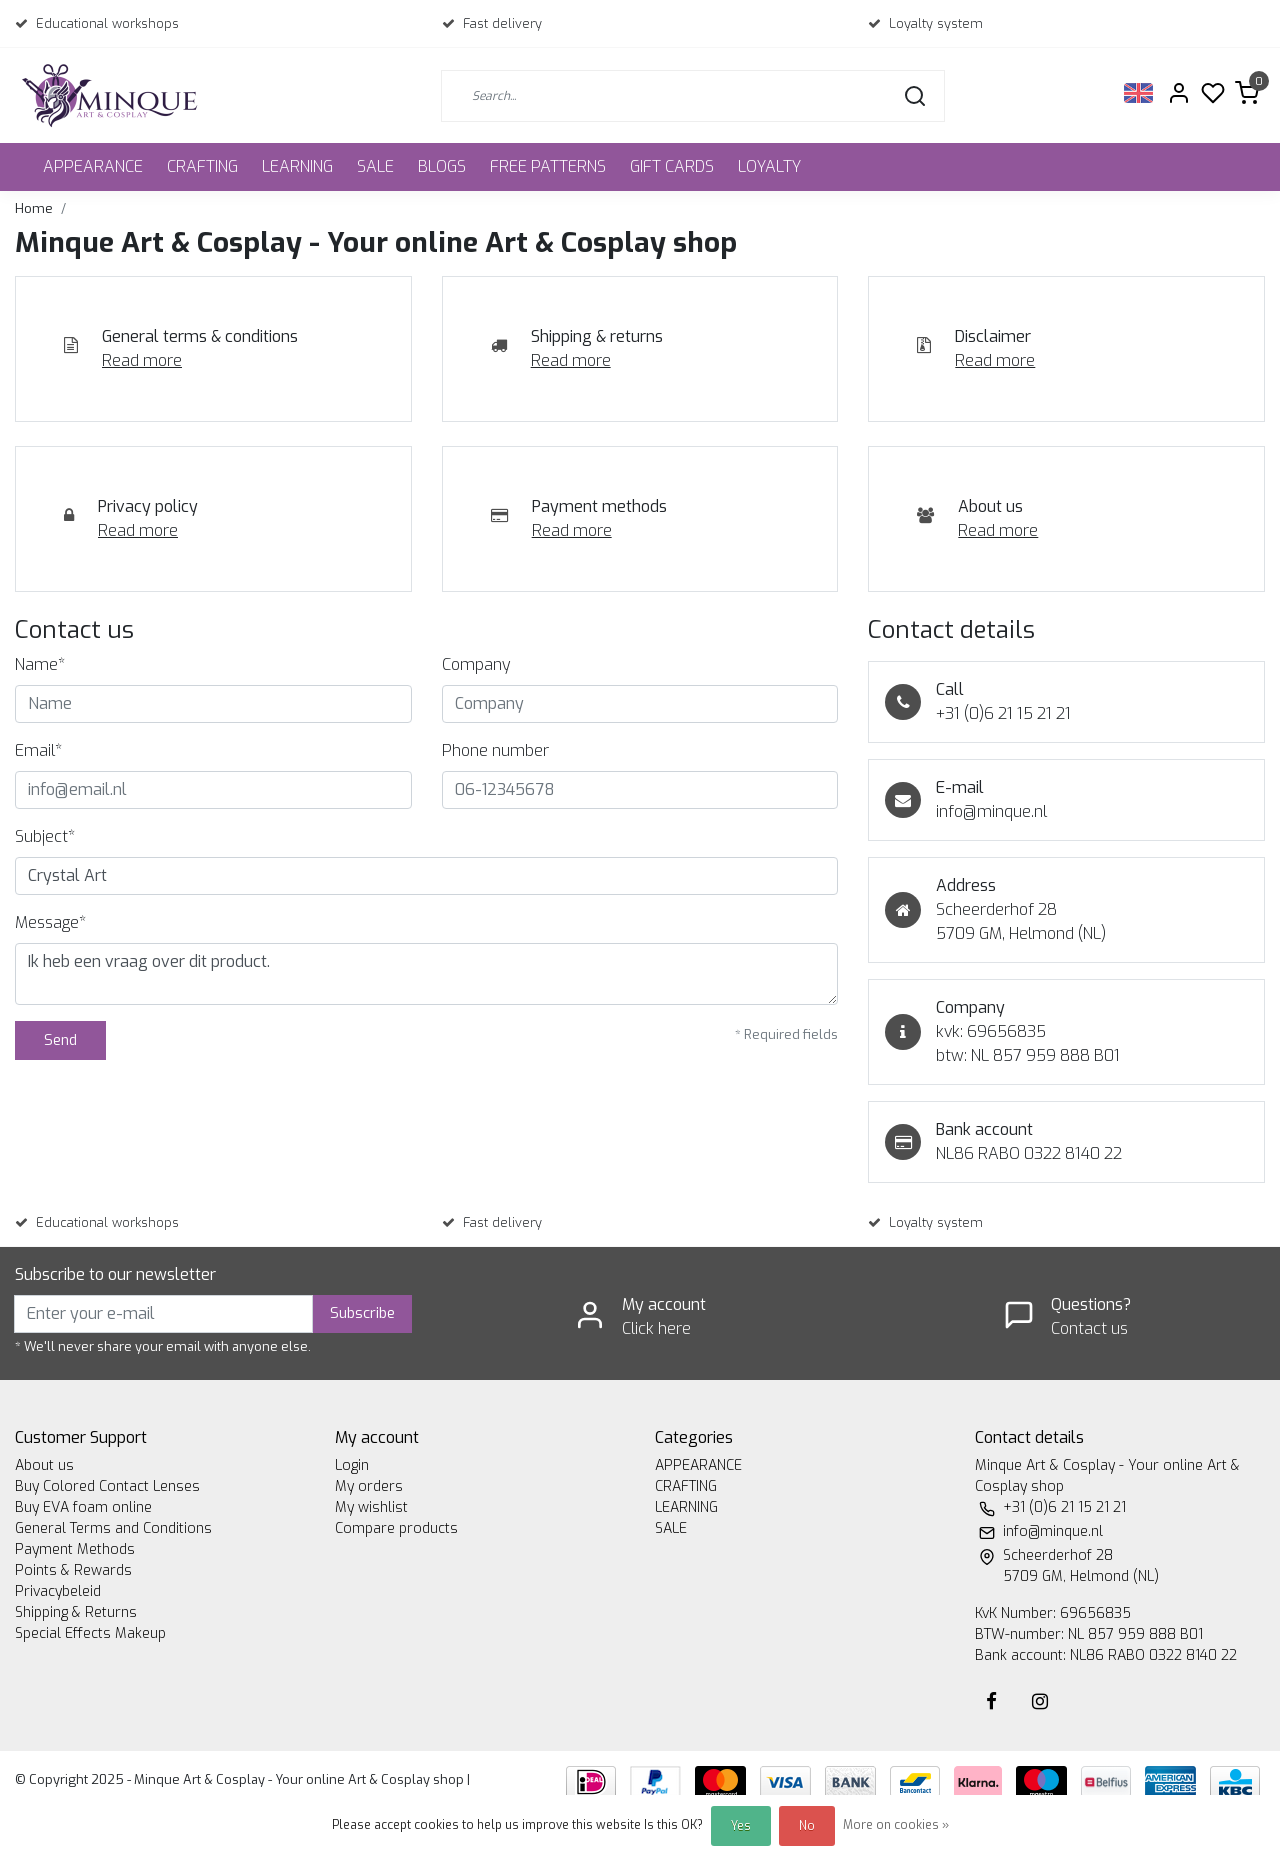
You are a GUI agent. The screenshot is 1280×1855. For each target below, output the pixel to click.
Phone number (495, 750)
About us (44, 1465)
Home (34, 208)
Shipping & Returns (76, 1612)
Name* (40, 664)
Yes (741, 1826)
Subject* (45, 836)
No (807, 1826)
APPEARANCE (93, 166)
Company (476, 664)
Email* (38, 750)
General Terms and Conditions (113, 1528)
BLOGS (442, 166)
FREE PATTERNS (548, 166)
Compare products (396, 1528)
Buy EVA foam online (83, 1507)
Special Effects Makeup (90, 1633)
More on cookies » (896, 1825)
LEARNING (297, 166)
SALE (375, 166)
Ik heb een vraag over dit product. (426, 974)
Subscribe (362, 1313)
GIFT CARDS (672, 166)
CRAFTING (202, 166)
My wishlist (371, 1507)
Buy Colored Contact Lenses (107, 1486)
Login (352, 1465)
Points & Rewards (73, 1570)
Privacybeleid (58, 1591)
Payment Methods (75, 1549)
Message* (50, 922)
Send (60, 1040)
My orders (369, 1486)
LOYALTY (769, 166)
